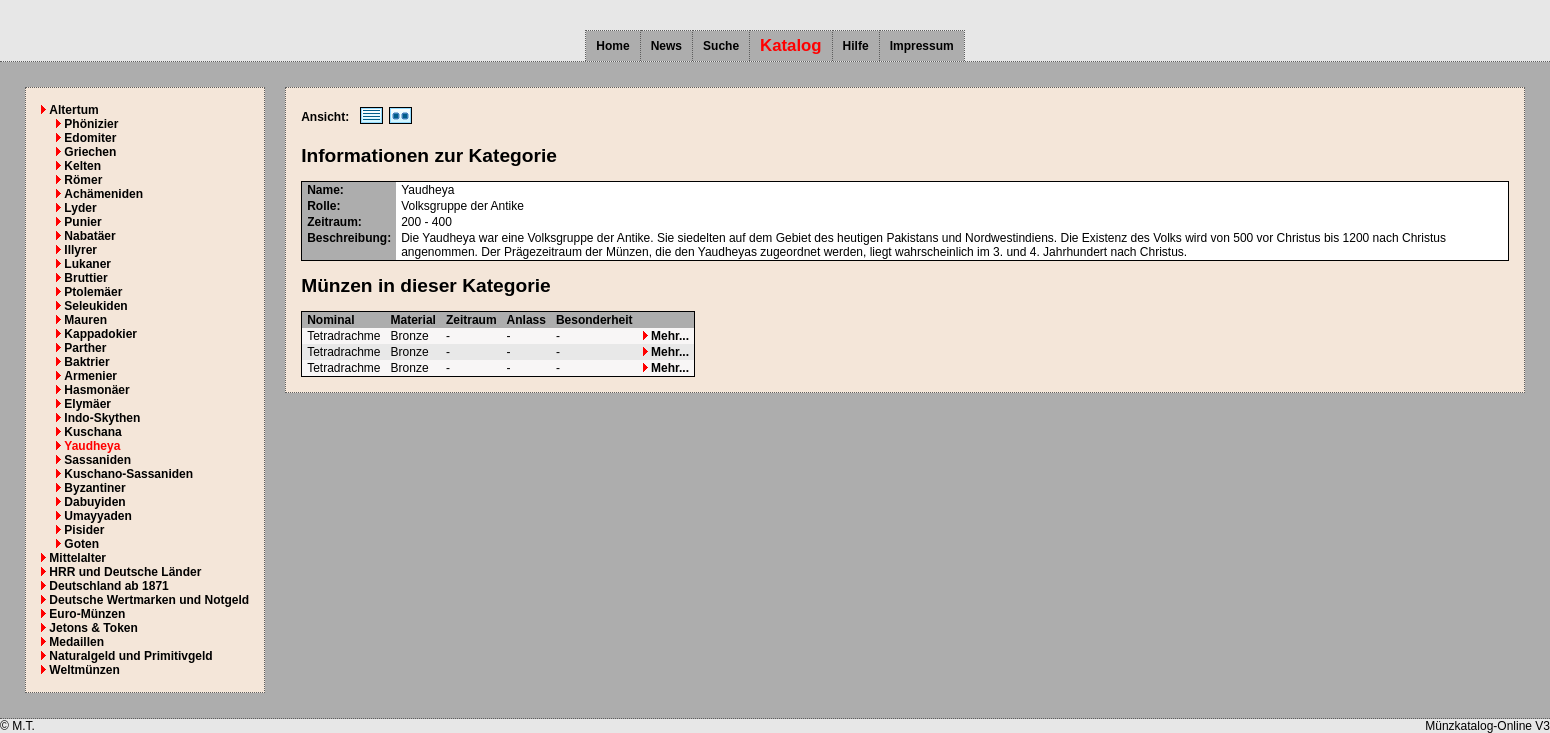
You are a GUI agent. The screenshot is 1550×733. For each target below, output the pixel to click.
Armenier (90, 376)
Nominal (330, 320)
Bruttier (85, 278)
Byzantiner (94, 488)
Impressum (922, 46)
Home (612, 46)
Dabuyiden (94, 502)
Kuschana (92, 432)
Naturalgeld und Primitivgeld (130, 656)
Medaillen (76, 642)
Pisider (84, 530)
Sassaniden (97, 460)
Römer (83, 180)
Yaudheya (92, 446)
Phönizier (91, 124)
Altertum (73, 110)
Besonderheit (594, 320)
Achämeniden (103, 194)
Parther (85, 348)
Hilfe (856, 46)
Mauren (85, 320)
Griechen (90, 152)
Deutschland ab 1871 (108, 586)
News (666, 46)
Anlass (526, 320)
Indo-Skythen (102, 418)
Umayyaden (97, 516)
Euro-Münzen (87, 614)
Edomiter (90, 138)
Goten (81, 544)
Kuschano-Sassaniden (128, 474)
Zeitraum (471, 320)
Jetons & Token (93, 628)
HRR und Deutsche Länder (125, 572)
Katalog (791, 45)
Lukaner (87, 264)
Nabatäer (89, 236)
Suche (721, 46)
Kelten (82, 166)
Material (413, 320)
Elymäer (87, 404)
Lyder (80, 208)
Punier (82, 222)
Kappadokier (100, 334)
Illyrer (80, 250)
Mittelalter (77, 558)
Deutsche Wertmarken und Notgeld (149, 600)
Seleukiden (95, 306)
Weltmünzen (84, 670)
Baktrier (86, 362)
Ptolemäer (93, 292)
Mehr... (666, 336)
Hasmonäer (96, 390)
